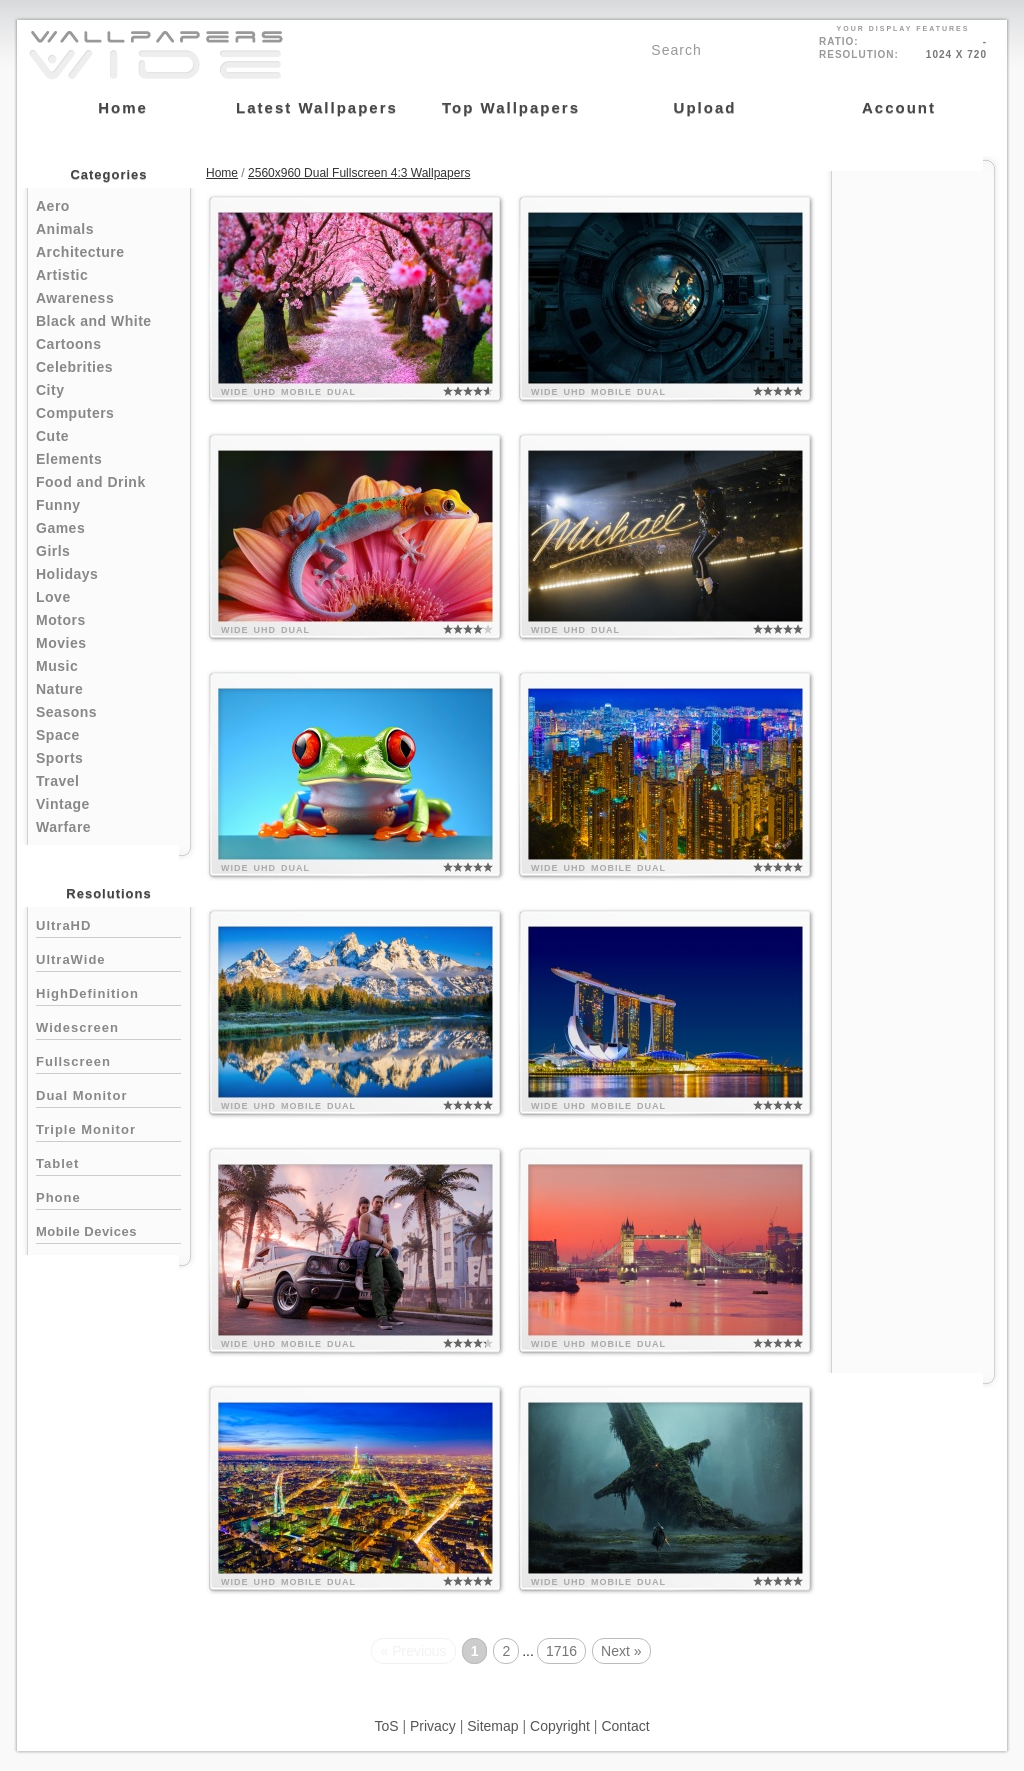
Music (57, 666)
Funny (58, 505)
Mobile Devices (86, 1231)
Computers (75, 413)
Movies (61, 643)
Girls (53, 551)
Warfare (63, 827)
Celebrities (74, 367)
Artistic (62, 275)
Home (222, 173)
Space (58, 735)
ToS (386, 1726)
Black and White (94, 321)
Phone (108, 1195)
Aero (53, 206)
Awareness (75, 298)
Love (53, 597)
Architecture (80, 252)
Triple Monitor (108, 1127)
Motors (61, 620)
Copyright (560, 1726)
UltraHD (108, 923)
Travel (57, 781)
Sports (59, 758)
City (50, 390)
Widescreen (108, 1025)
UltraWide (108, 957)
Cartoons (68, 344)
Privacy (433, 1726)
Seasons (66, 712)
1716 (561, 1651)
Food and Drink (91, 482)
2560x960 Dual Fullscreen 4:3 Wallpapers (359, 173)
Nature (59, 689)
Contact (625, 1726)
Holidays (67, 574)
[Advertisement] (913, 472)
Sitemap (492, 1726)
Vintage (63, 804)
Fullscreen (108, 1059)
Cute (52, 436)
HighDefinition (108, 991)
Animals (65, 229)
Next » (621, 1651)
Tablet (108, 1161)
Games (60, 528)
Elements (69, 459)
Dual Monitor (108, 1093)
